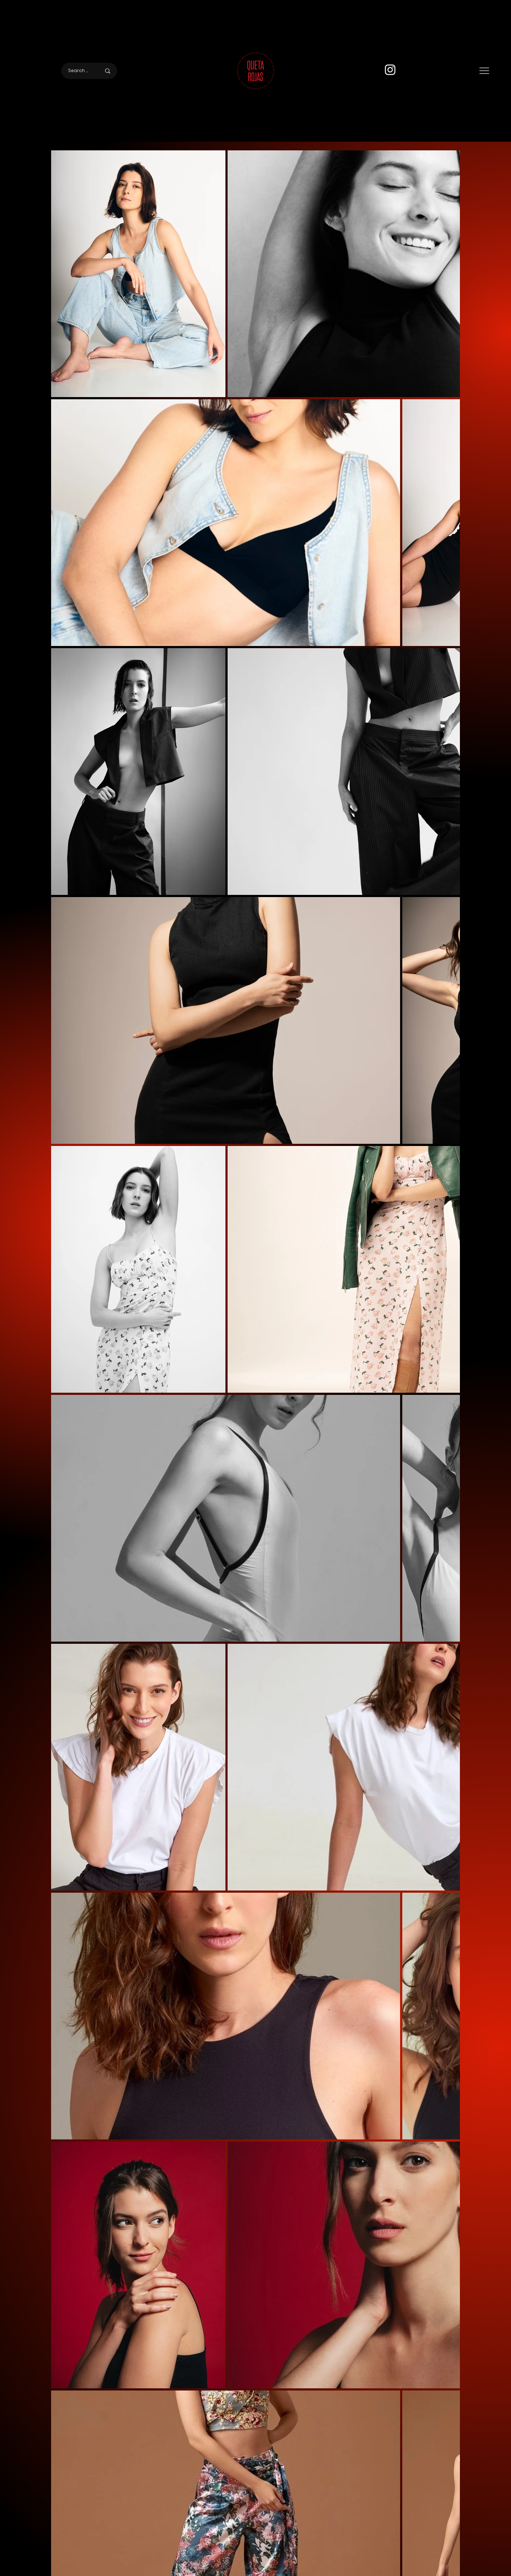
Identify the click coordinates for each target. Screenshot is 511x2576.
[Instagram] (390, 70)
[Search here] (79, 71)
